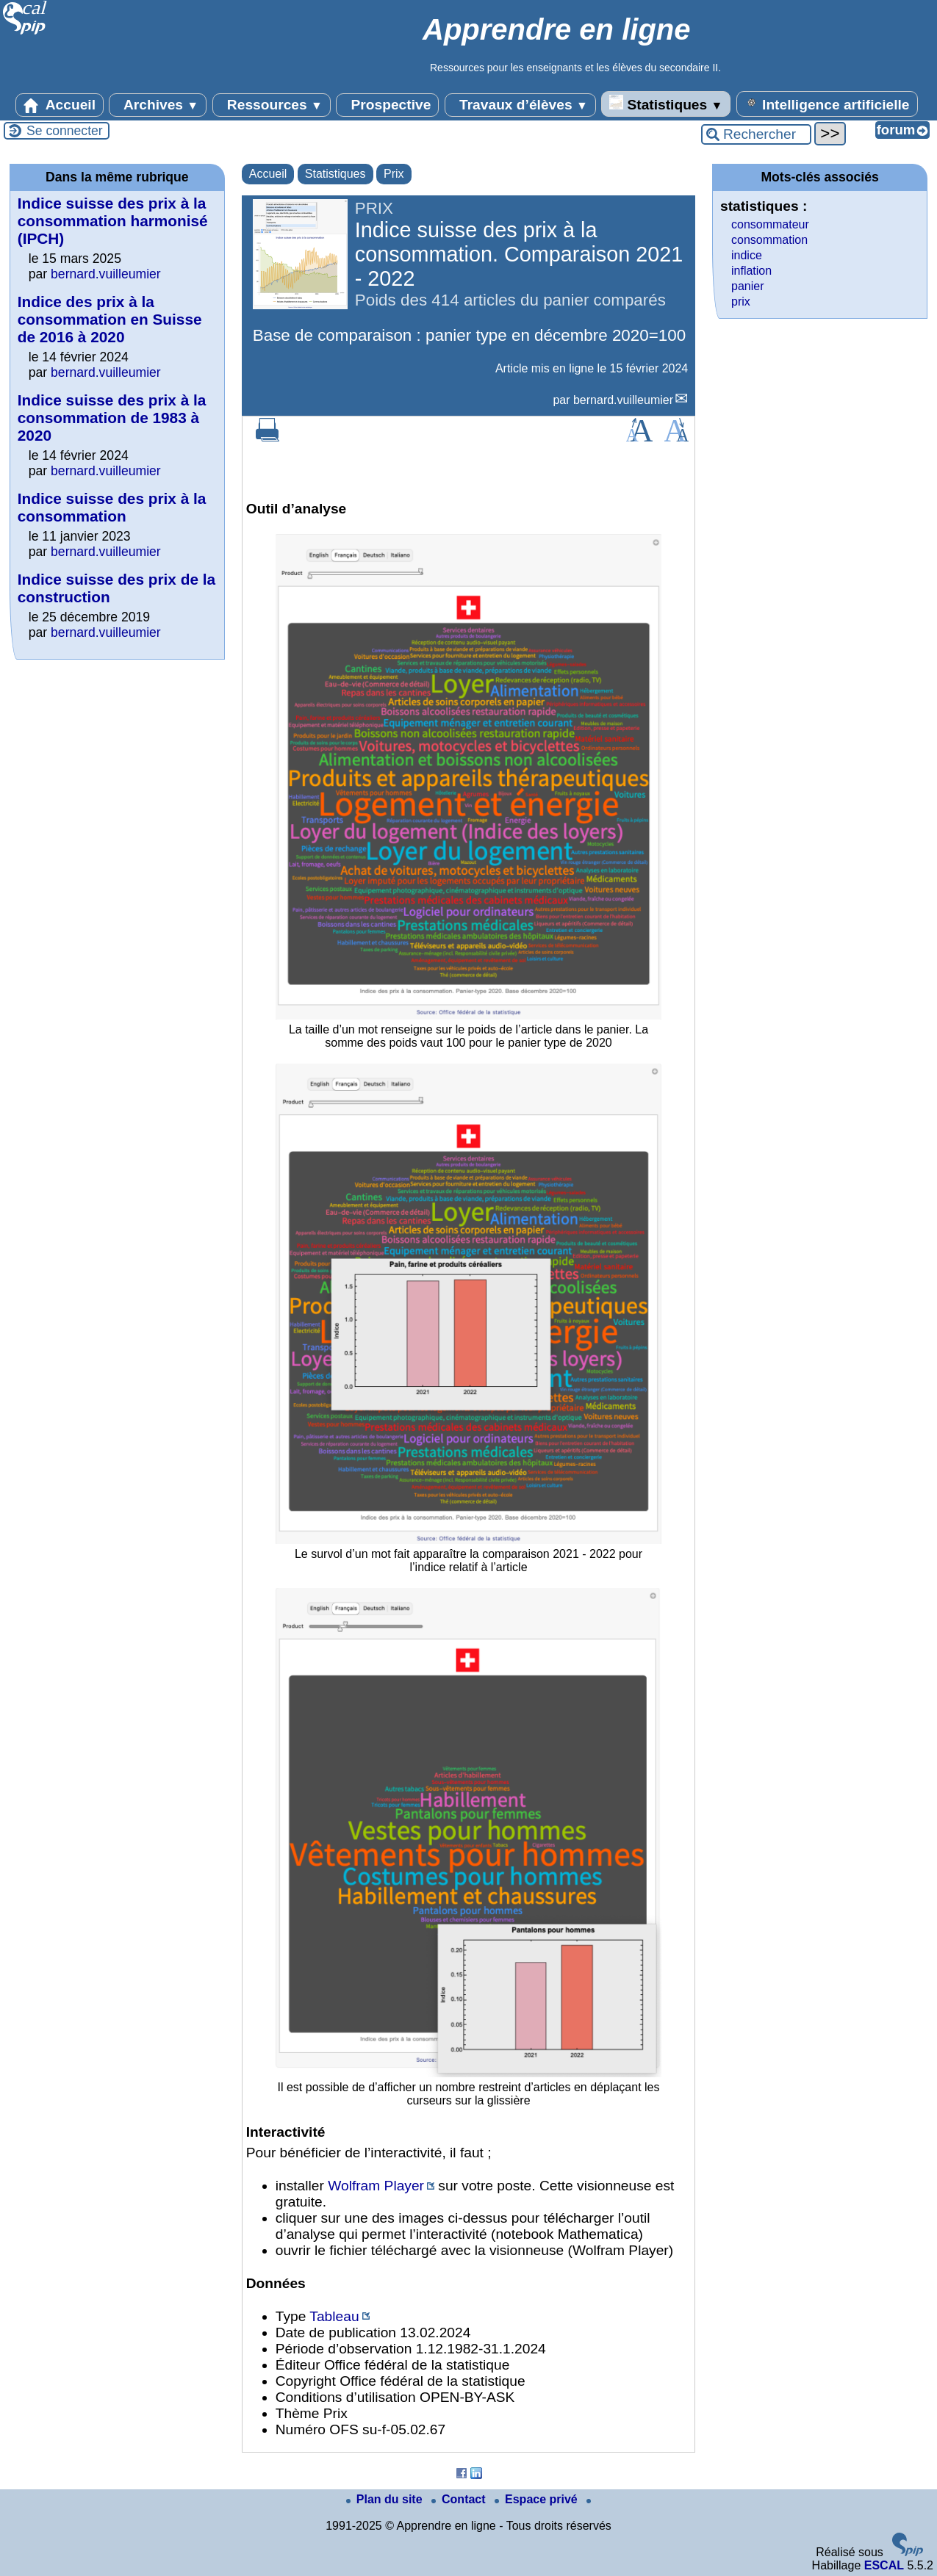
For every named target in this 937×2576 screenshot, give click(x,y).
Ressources (271, 105)
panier (747, 286)
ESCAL (884, 2565)
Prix (394, 173)
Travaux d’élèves (520, 105)
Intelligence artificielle (827, 103)
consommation (769, 240)
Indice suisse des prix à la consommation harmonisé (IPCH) (113, 221)
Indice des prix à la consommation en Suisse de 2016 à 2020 (110, 319)
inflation (751, 270)
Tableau (334, 2316)
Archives (157, 105)
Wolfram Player (376, 2185)
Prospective (387, 105)
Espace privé (538, 2499)
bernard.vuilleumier (623, 400)
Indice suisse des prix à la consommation (112, 507)
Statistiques (665, 103)
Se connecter (64, 130)
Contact (460, 2499)
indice (746, 255)
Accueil (60, 105)
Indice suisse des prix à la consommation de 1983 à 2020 (112, 418)
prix (740, 301)
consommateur (770, 224)
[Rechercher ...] (756, 134)
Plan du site (386, 2499)
